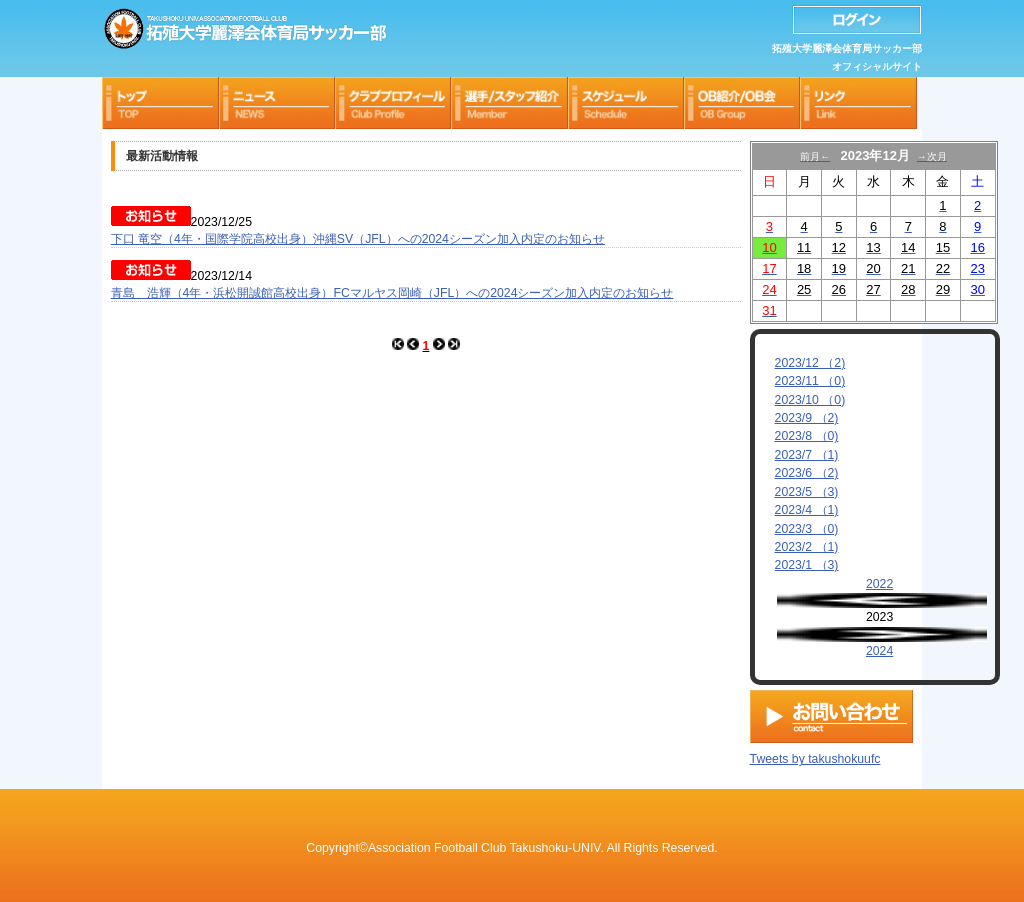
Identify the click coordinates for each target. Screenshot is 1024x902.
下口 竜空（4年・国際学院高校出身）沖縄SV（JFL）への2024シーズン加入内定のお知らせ (358, 239)
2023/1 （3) (807, 565)
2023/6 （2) (807, 473)
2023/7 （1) (807, 455)
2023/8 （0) (807, 436)
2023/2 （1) (807, 547)
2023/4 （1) (807, 510)
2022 (879, 584)
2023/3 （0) (807, 529)
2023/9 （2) (807, 418)
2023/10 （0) (810, 400)
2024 (879, 651)
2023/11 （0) (810, 381)
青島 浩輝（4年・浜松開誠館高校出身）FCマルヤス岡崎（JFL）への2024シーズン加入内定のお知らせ (392, 293)
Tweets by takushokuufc (815, 755)
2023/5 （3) (807, 492)
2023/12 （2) (810, 363)
